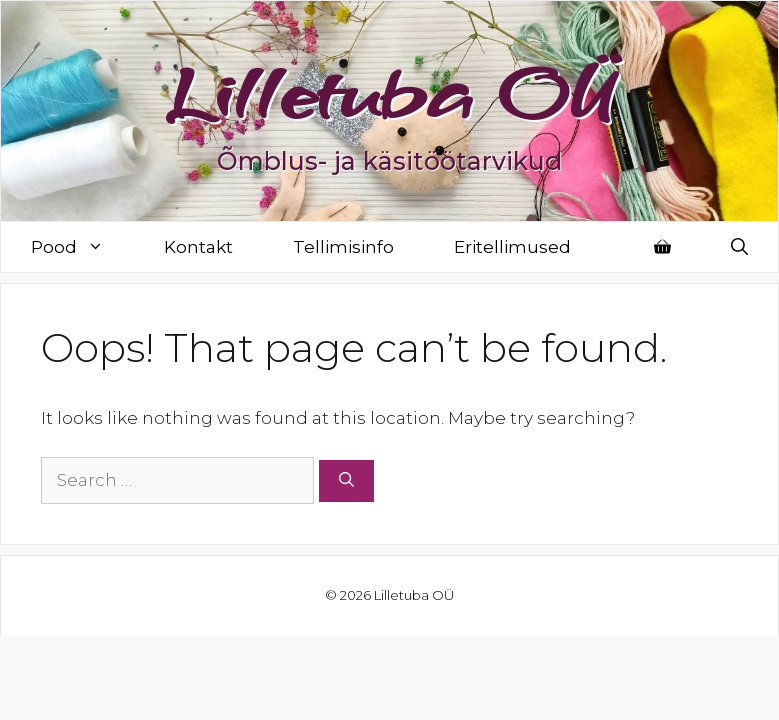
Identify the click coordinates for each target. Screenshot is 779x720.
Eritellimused (512, 247)
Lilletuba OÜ (389, 92)
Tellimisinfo (343, 247)
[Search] (346, 481)
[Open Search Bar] (739, 247)
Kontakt (198, 247)
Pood (82, 247)
